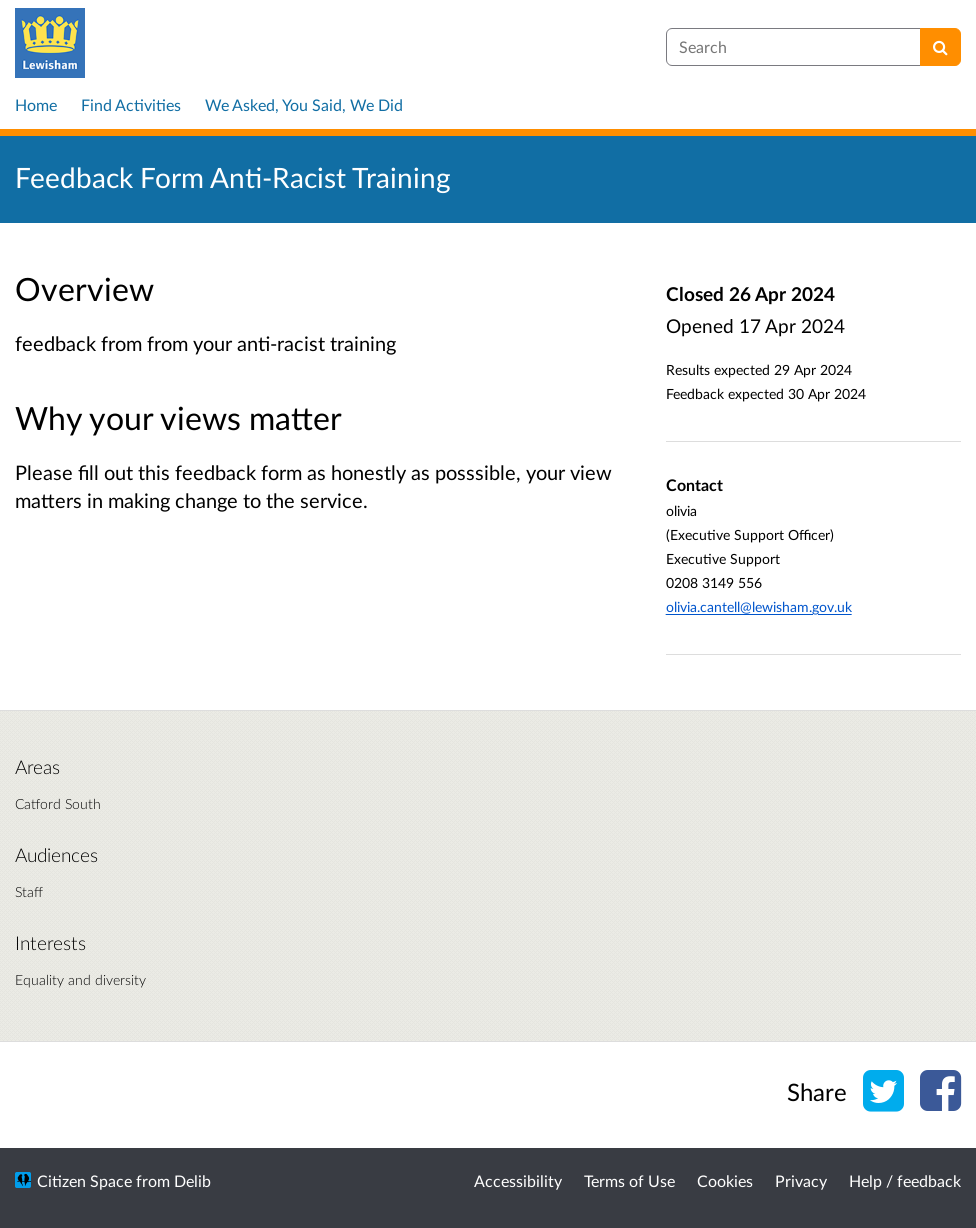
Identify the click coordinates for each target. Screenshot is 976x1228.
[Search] (940, 47)
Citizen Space (84, 1180)
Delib (192, 1180)
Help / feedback (905, 1180)
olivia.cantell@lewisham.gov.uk (759, 606)
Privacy (801, 1180)
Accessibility (518, 1180)
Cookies (725, 1180)
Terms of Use (629, 1180)
